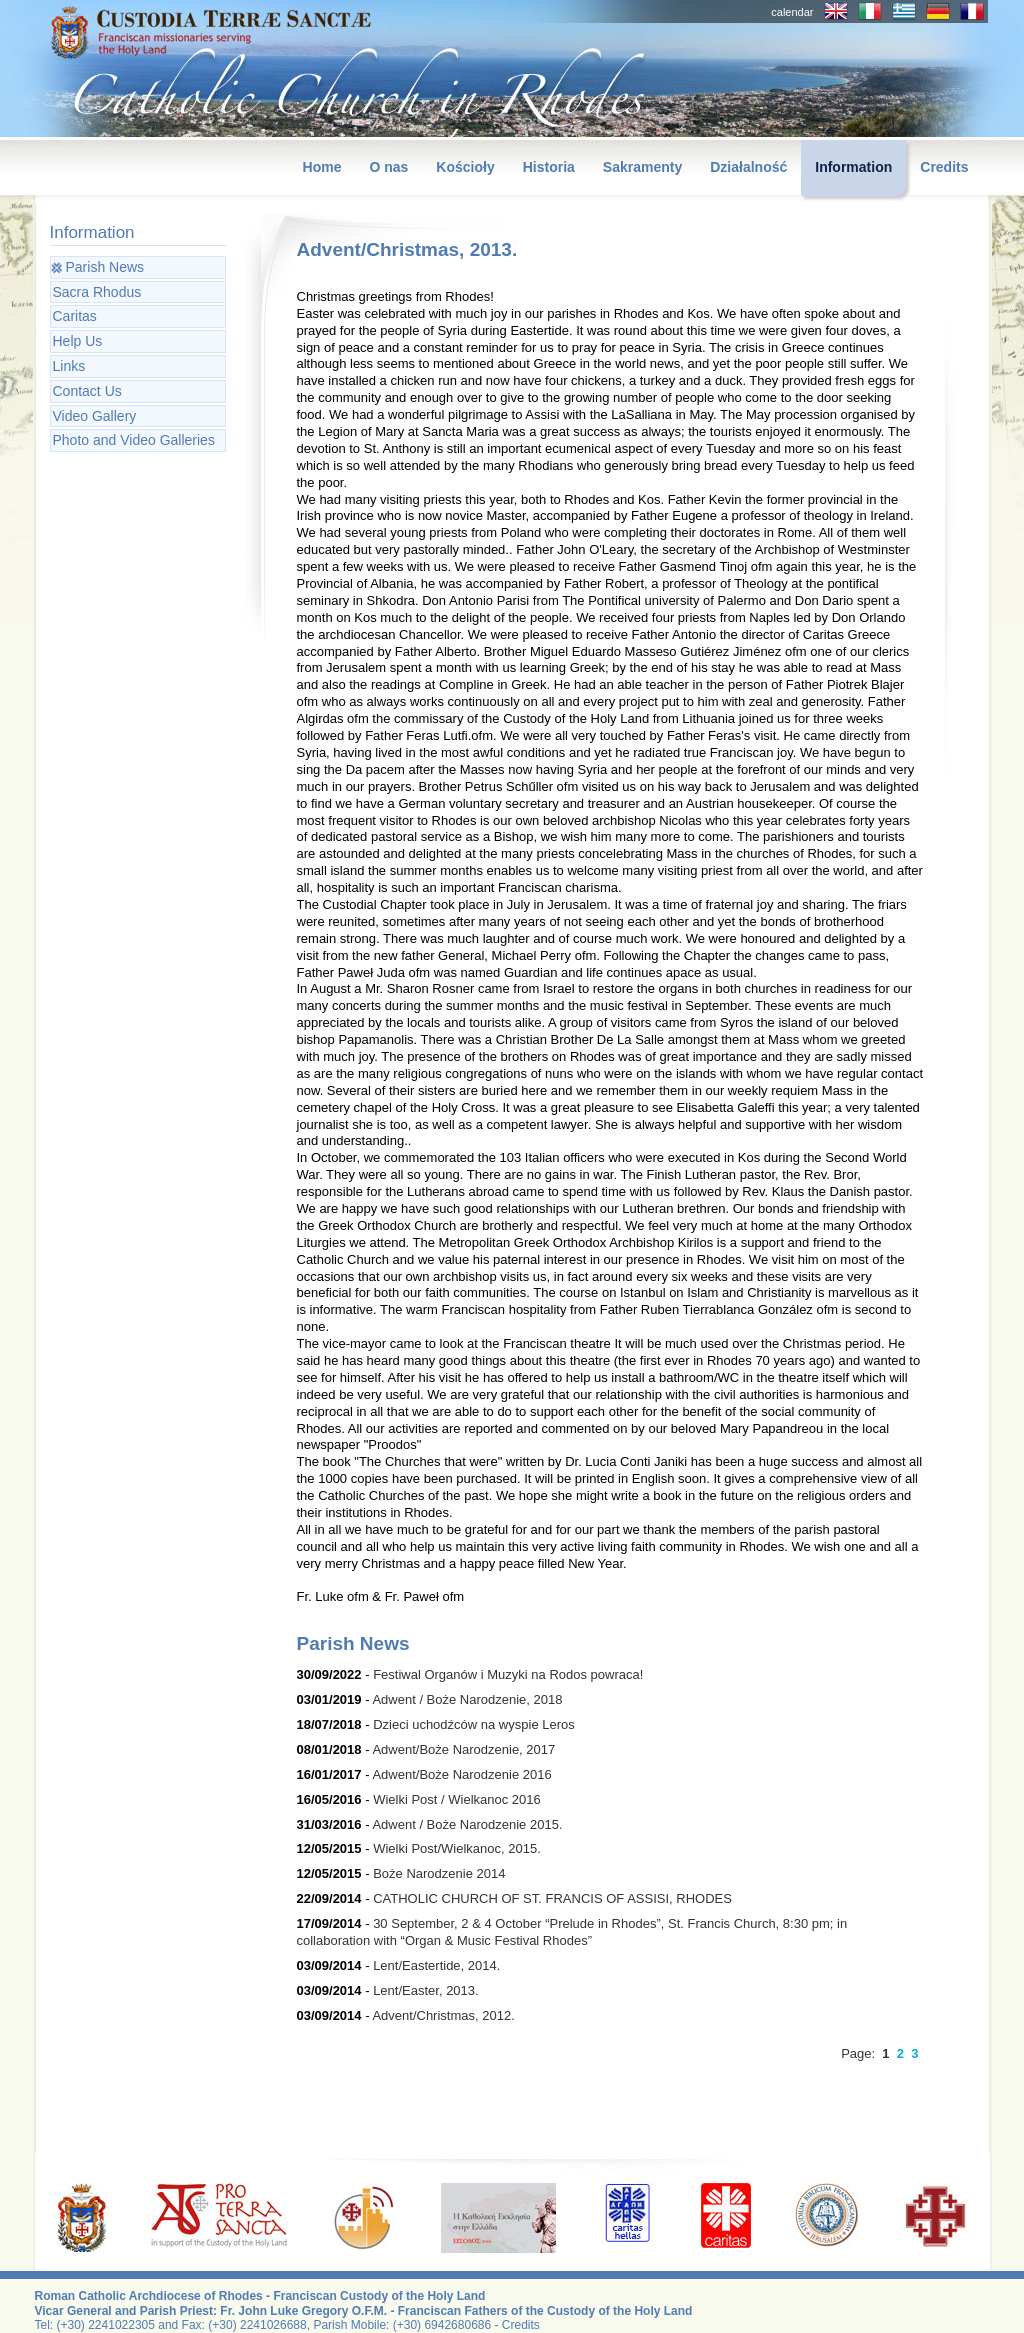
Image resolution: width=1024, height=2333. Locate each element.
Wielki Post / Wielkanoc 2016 (457, 1799)
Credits (944, 167)
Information (853, 167)
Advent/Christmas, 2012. (443, 2015)
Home (322, 167)
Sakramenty (642, 167)
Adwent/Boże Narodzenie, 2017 (463, 1749)
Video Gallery (95, 416)
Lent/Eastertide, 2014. (436, 1965)
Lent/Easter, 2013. (426, 1990)
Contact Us (87, 391)
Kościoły (465, 167)
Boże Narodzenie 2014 (439, 1873)
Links (69, 366)
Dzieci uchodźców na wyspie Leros (474, 1724)
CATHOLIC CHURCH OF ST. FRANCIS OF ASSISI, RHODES (552, 1898)
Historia (549, 167)
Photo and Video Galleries (134, 440)
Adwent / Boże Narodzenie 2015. (467, 1824)
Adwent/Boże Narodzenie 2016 (461, 1774)
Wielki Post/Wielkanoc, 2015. (457, 1848)
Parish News (105, 267)
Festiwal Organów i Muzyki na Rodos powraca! (508, 1674)
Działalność (748, 167)
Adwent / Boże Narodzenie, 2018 (467, 1699)
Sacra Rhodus (97, 292)
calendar (792, 12)
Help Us (78, 341)
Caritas (75, 316)
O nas (388, 167)
